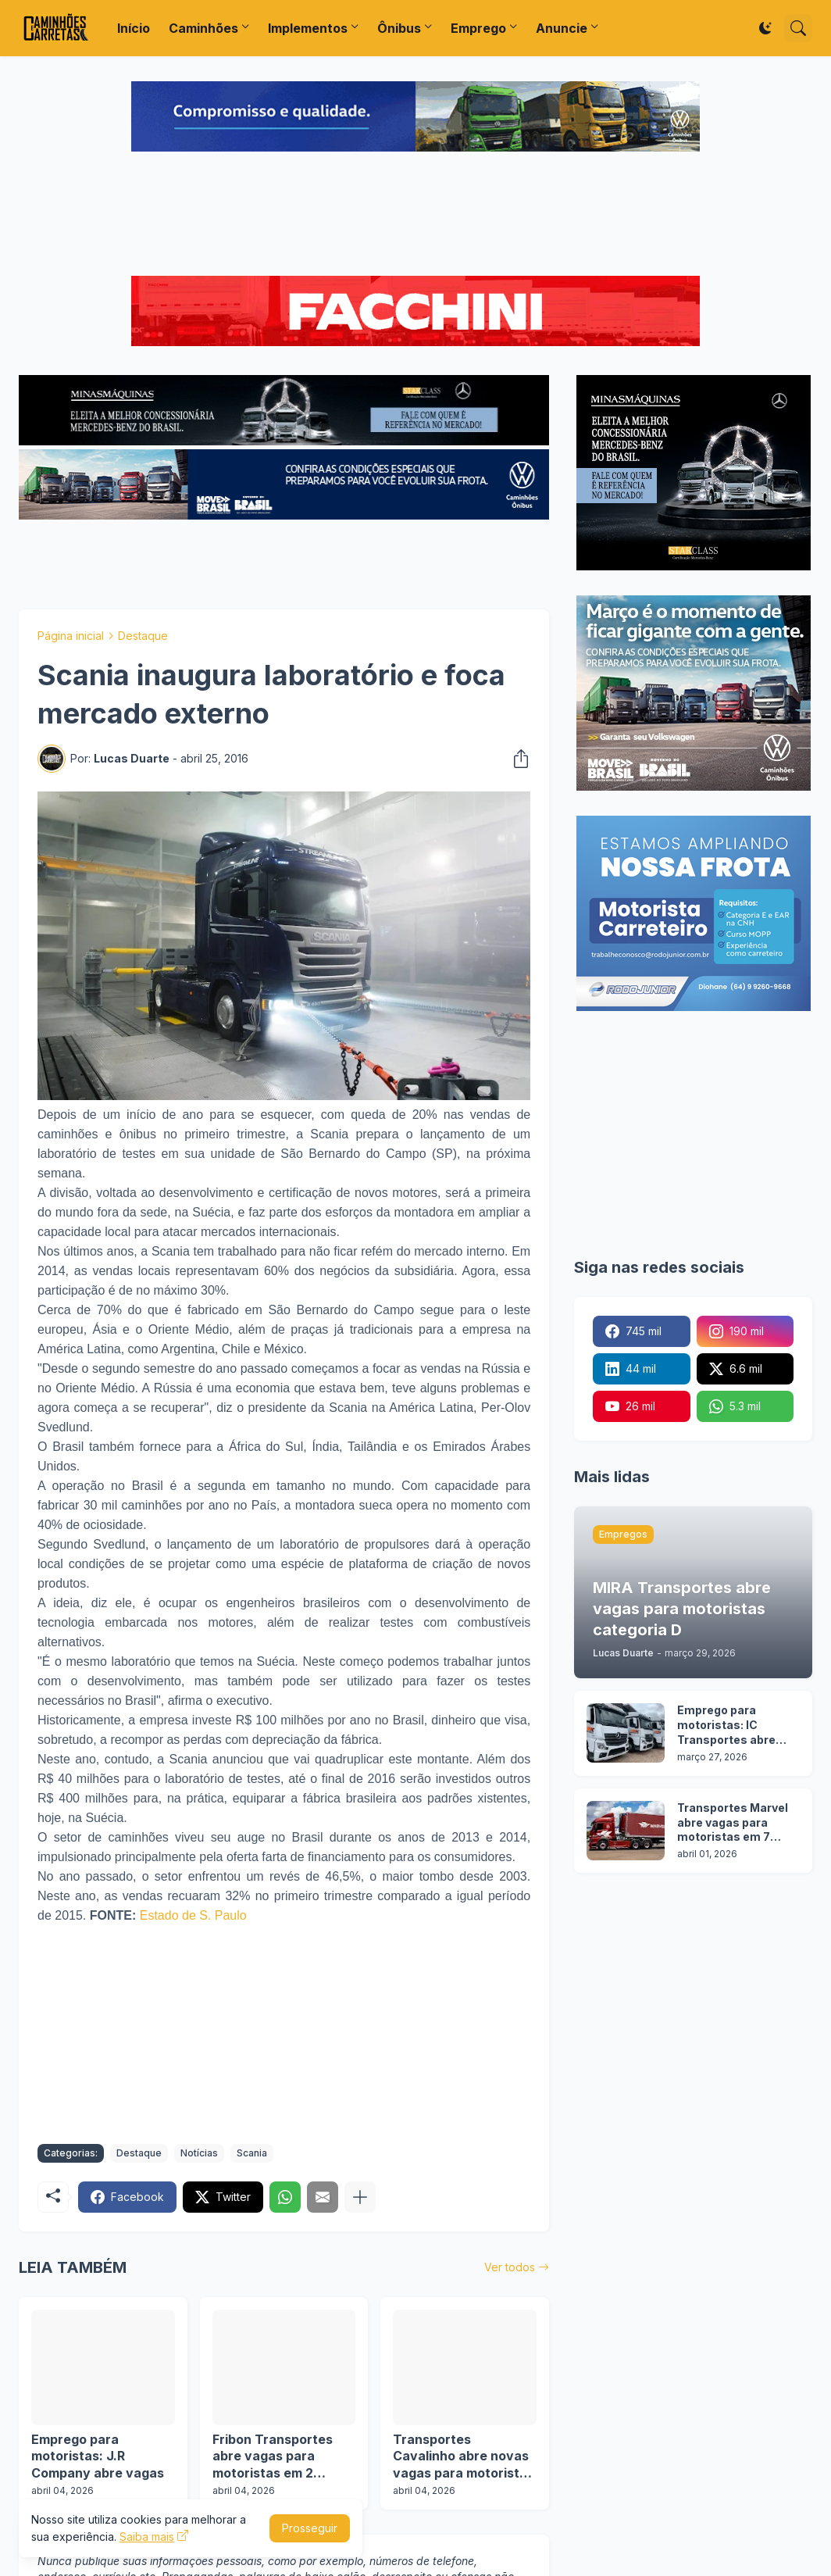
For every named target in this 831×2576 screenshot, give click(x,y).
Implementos (308, 28)
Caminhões (203, 28)
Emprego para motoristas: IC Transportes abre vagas (726, 1725)
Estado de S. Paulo (193, 1915)
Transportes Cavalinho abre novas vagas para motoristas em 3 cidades (463, 2456)
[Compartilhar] (516, 759)
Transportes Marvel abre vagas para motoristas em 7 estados (732, 1823)
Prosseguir (309, 2528)
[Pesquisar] (798, 28)
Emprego (478, 28)
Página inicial (70, 635)
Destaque (143, 635)
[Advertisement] (415, 215)
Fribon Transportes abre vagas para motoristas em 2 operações (272, 2456)
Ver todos (509, 2267)
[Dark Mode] (765, 28)
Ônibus (399, 28)
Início (133, 28)
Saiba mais (146, 2536)
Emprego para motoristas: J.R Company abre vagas (97, 2456)
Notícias (199, 2153)
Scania (252, 2153)
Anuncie (561, 28)
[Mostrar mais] (360, 2197)
